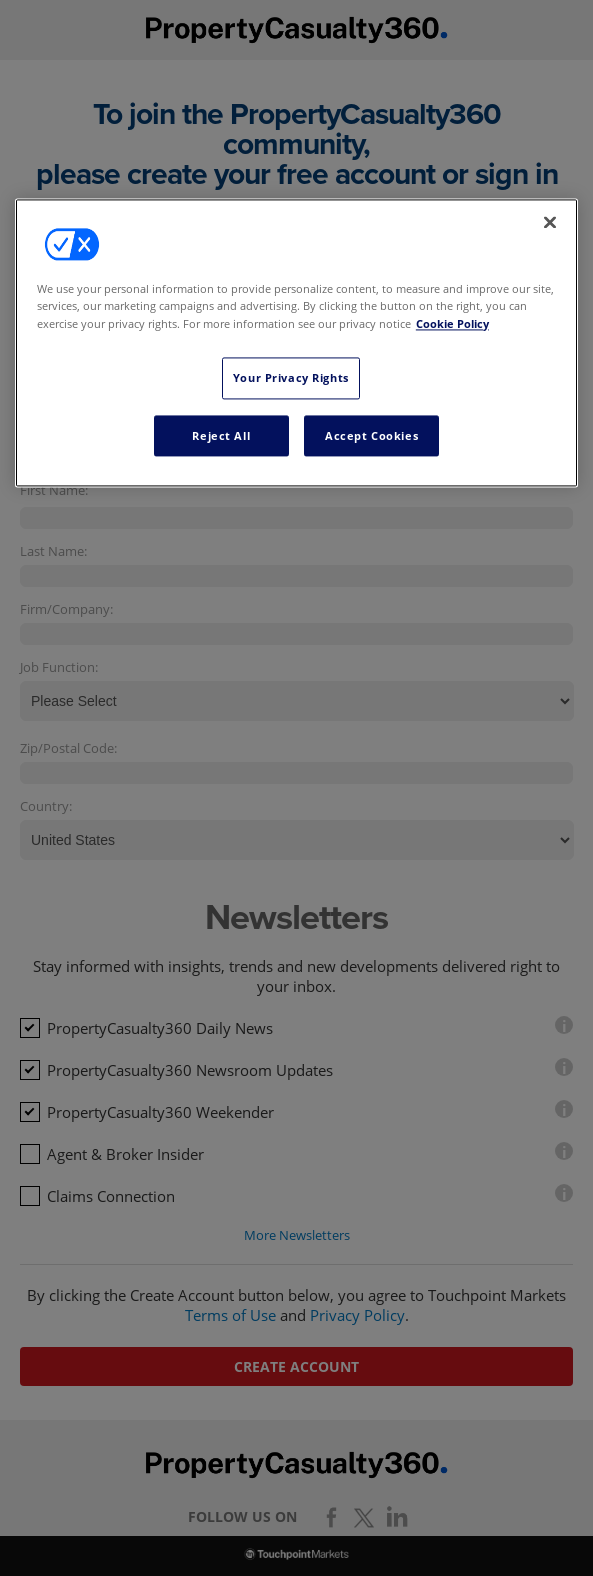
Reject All (221, 435)
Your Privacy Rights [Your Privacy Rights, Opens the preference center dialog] (291, 377)
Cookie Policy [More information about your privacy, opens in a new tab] (452, 323)
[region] (296, 343)
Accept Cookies (371, 435)
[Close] (550, 223)
